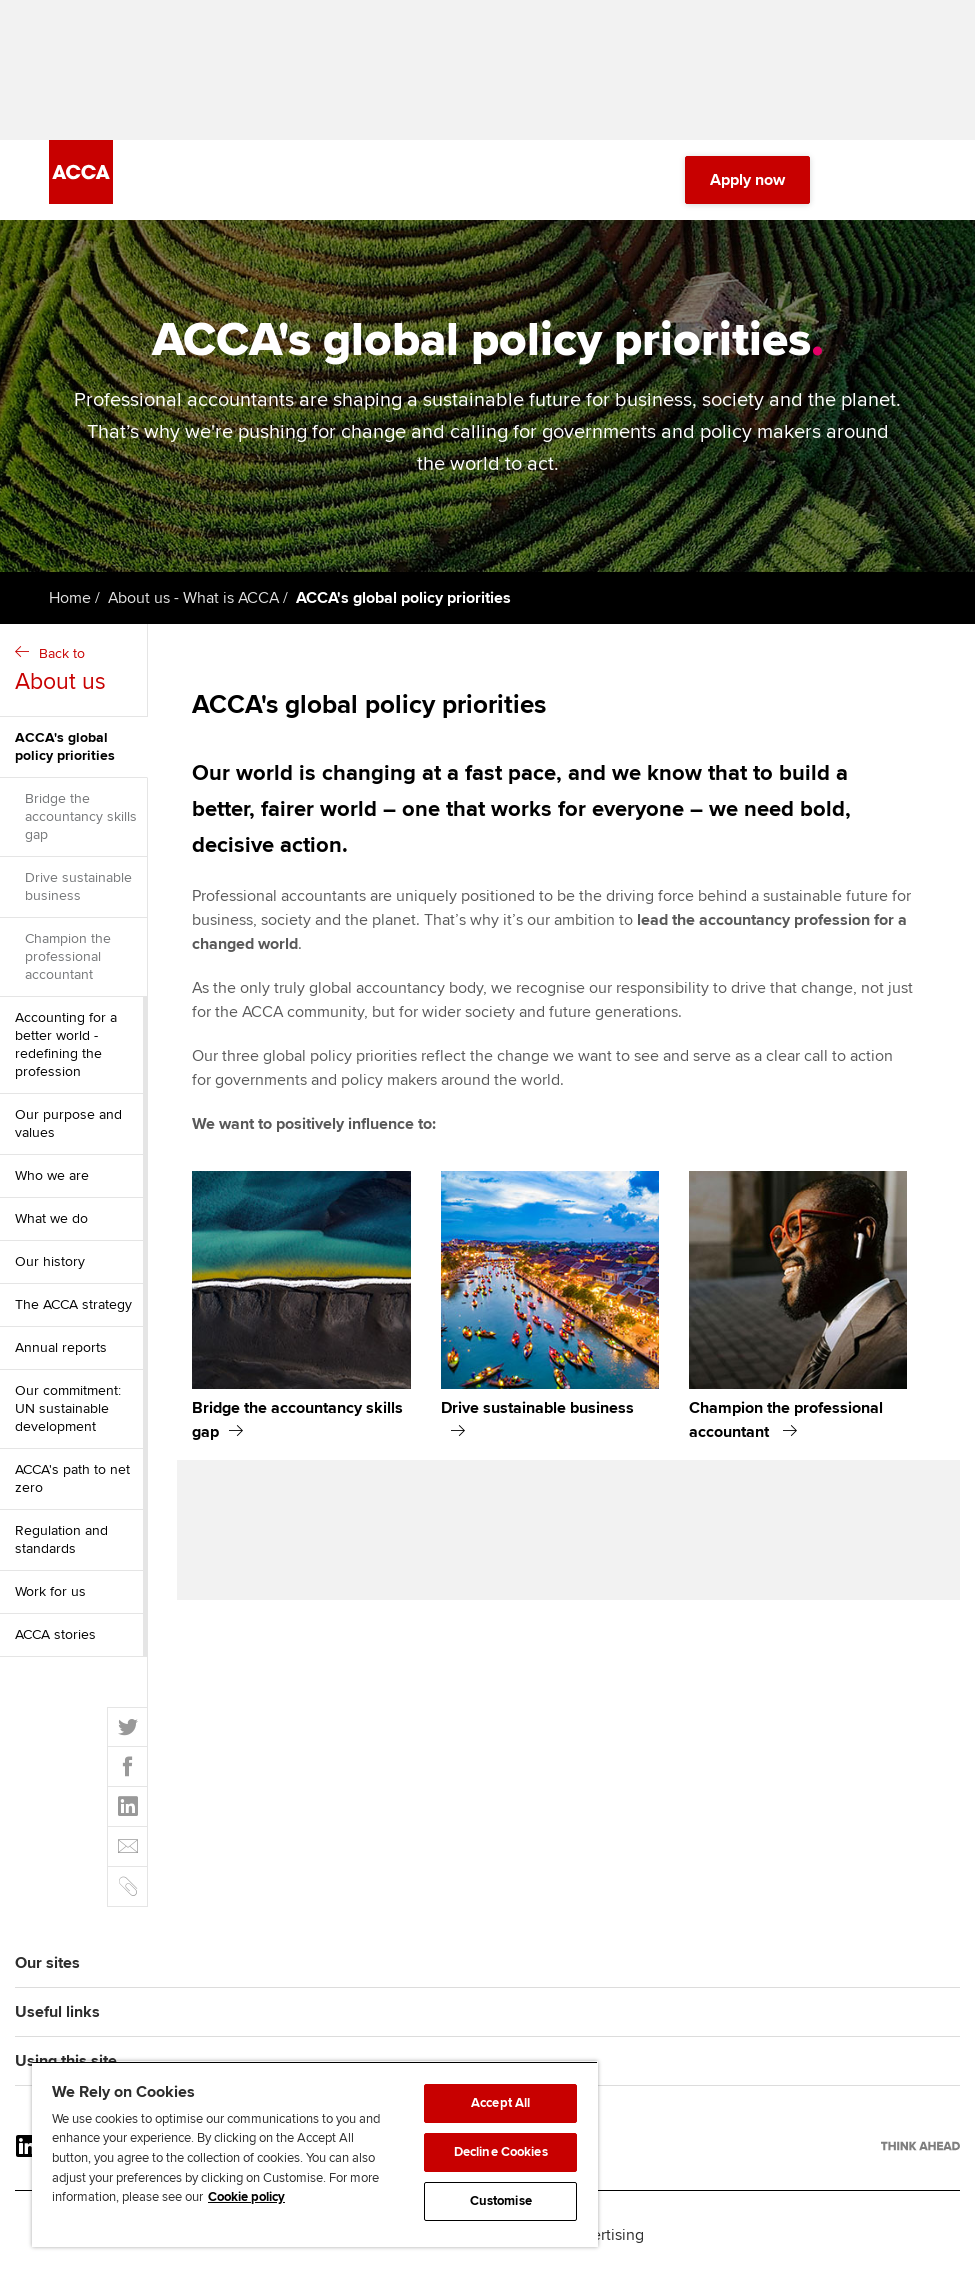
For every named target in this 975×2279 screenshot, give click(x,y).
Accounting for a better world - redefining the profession (66, 1044)
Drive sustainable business (78, 886)
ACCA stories (55, 1634)
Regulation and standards (61, 1539)
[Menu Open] (914, 180)
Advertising (604, 2235)
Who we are (52, 1175)
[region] (315, 2154)
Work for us (50, 1591)
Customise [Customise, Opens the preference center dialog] (501, 2201)
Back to (76, 671)
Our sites (47, 1963)
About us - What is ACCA (193, 598)
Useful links (57, 2012)
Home (70, 598)
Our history (50, 1261)
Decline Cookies (501, 2152)
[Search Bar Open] (858, 180)
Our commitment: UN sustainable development (68, 1408)
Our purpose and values (68, 1123)
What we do (51, 1218)
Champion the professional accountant (68, 956)
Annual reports (61, 1347)
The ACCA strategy (73, 1304)
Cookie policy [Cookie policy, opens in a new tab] (246, 2197)
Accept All (500, 2103)
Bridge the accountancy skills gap (81, 816)
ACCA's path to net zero (72, 1478)
